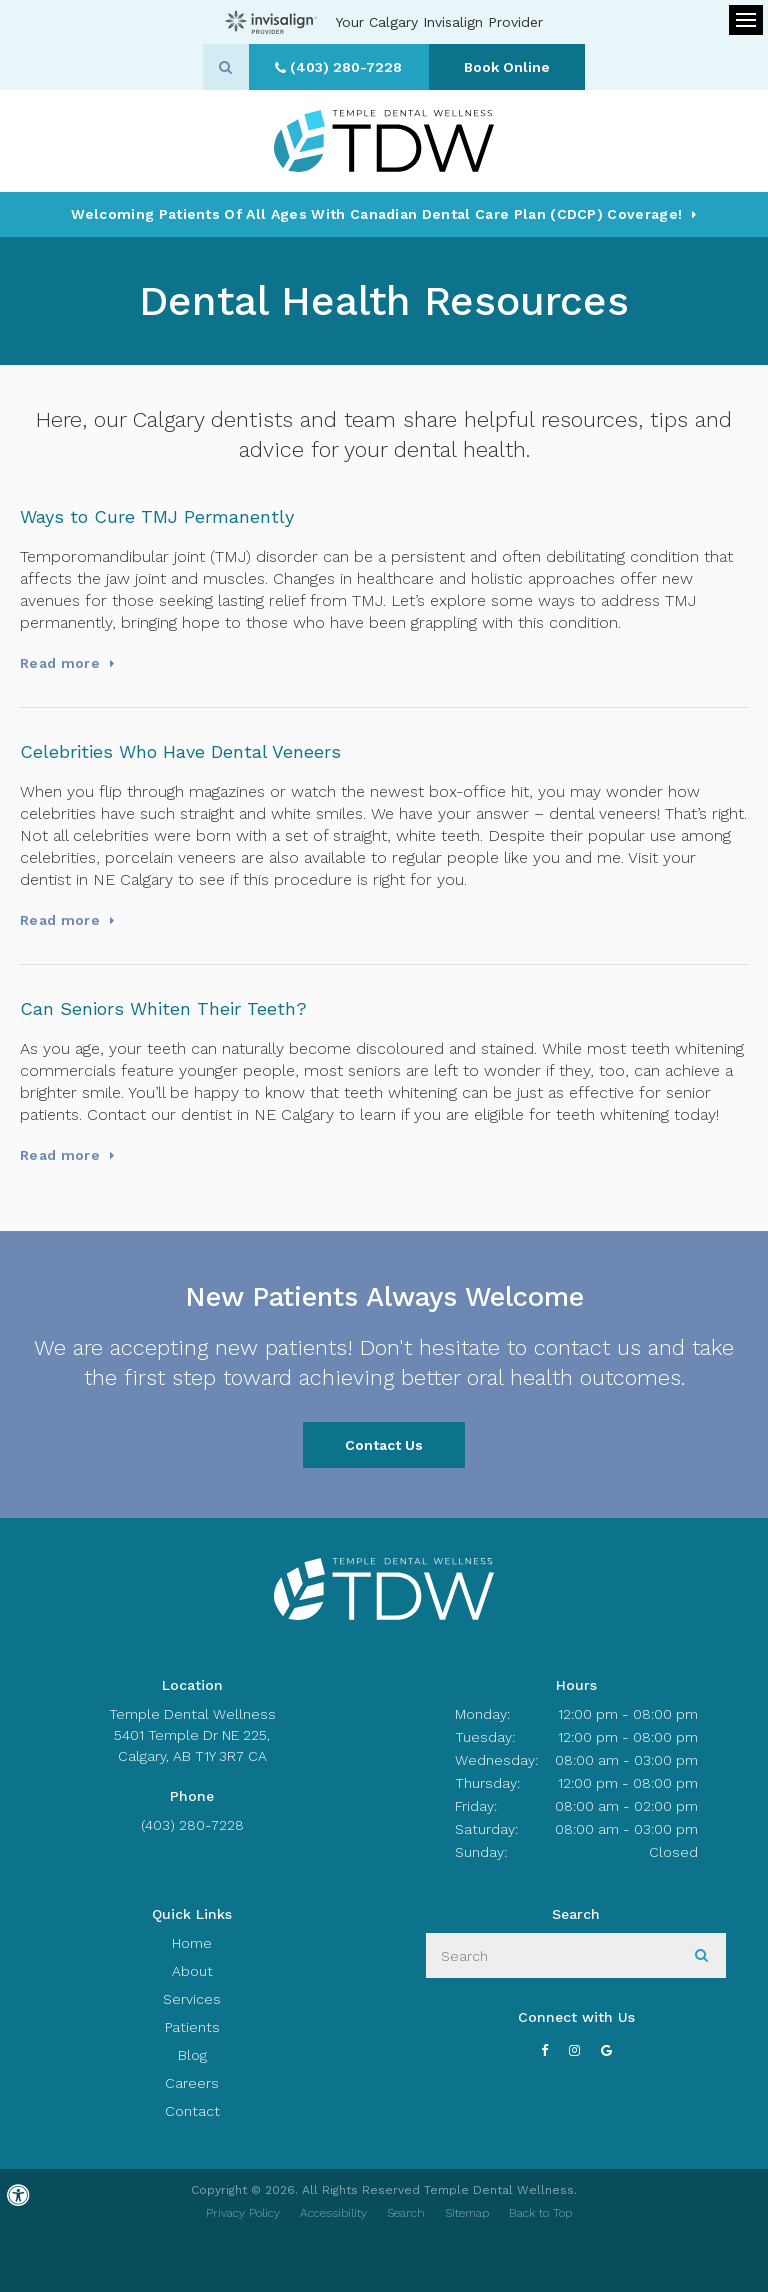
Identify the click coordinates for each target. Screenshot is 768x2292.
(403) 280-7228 (192, 1825)
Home (192, 1943)
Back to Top (540, 2213)
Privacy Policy (243, 2213)
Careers (192, 2083)
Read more (60, 663)
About (192, 1971)
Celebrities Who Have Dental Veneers (180, 751)
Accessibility (333, 2213)
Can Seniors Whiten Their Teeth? (163, 1008)
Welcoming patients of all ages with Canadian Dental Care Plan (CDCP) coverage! (376, 214)
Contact (192, 2111)
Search (406, 2213)
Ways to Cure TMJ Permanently (157, 516)
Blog (192, 2055)
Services (192, 1999)
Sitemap (467, 2213)
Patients (192, 2027)
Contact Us (384, 1445)
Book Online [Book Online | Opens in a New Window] (508, 67)
